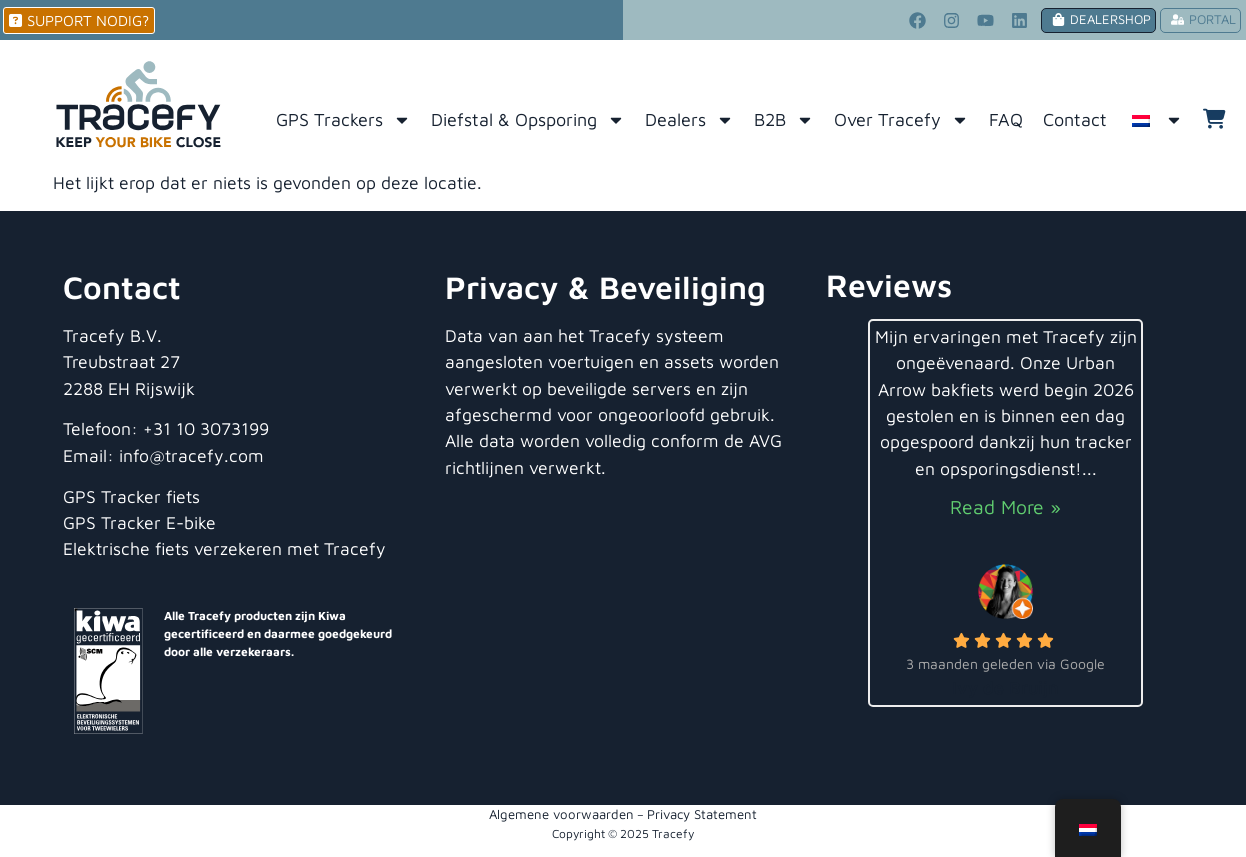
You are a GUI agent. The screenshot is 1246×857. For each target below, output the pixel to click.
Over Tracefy (901, 120)
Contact (1075, 119)
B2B (784, 120)
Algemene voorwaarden (561, 814)
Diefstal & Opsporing (528, 120)
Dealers (689, 120)
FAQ (1006, 119)
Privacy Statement (702, 814)
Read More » (1005, 506)
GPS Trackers (343, 120)
